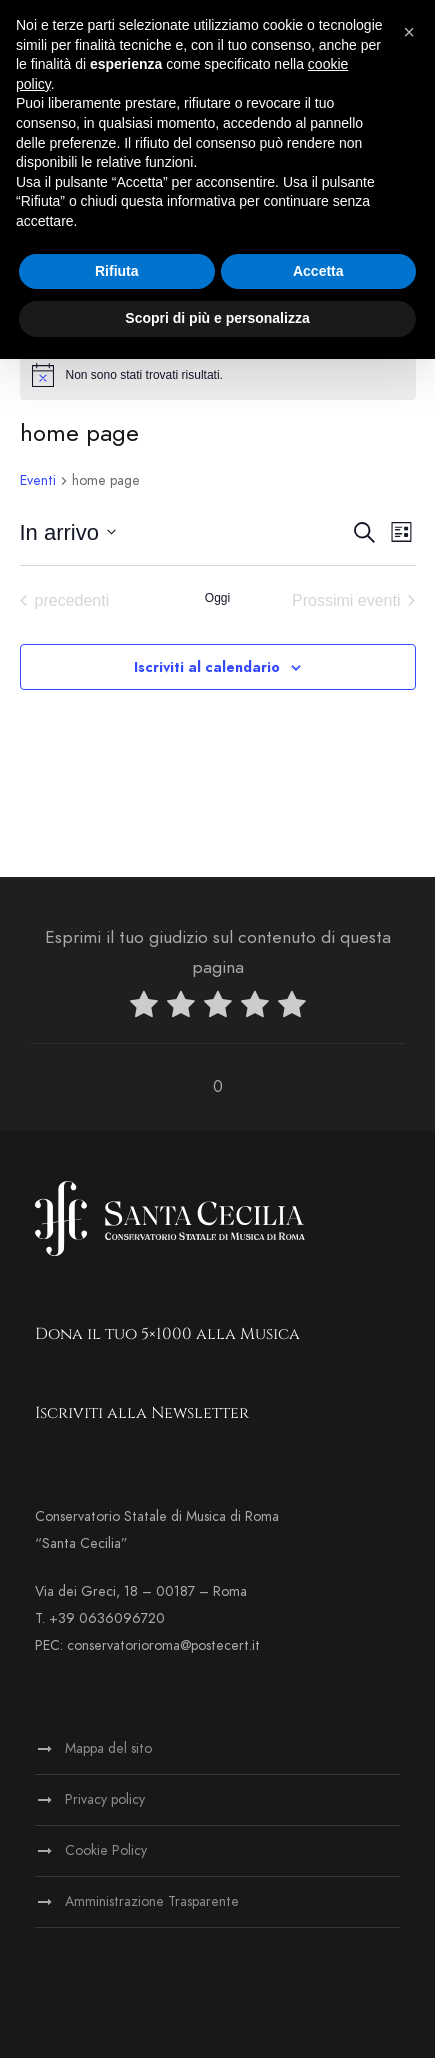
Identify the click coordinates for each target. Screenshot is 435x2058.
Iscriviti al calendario (207, 667)
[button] (409, 32)
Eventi (38, 480)
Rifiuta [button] (117, 271)
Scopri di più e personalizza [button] (217, 318)
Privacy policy (105, 1799)
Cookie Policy (106, 1850)
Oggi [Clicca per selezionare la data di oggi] (217, 598)
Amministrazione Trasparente (152, 1901)
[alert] (218, 375)
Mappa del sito (108, 1748)
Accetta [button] (318, 271)
